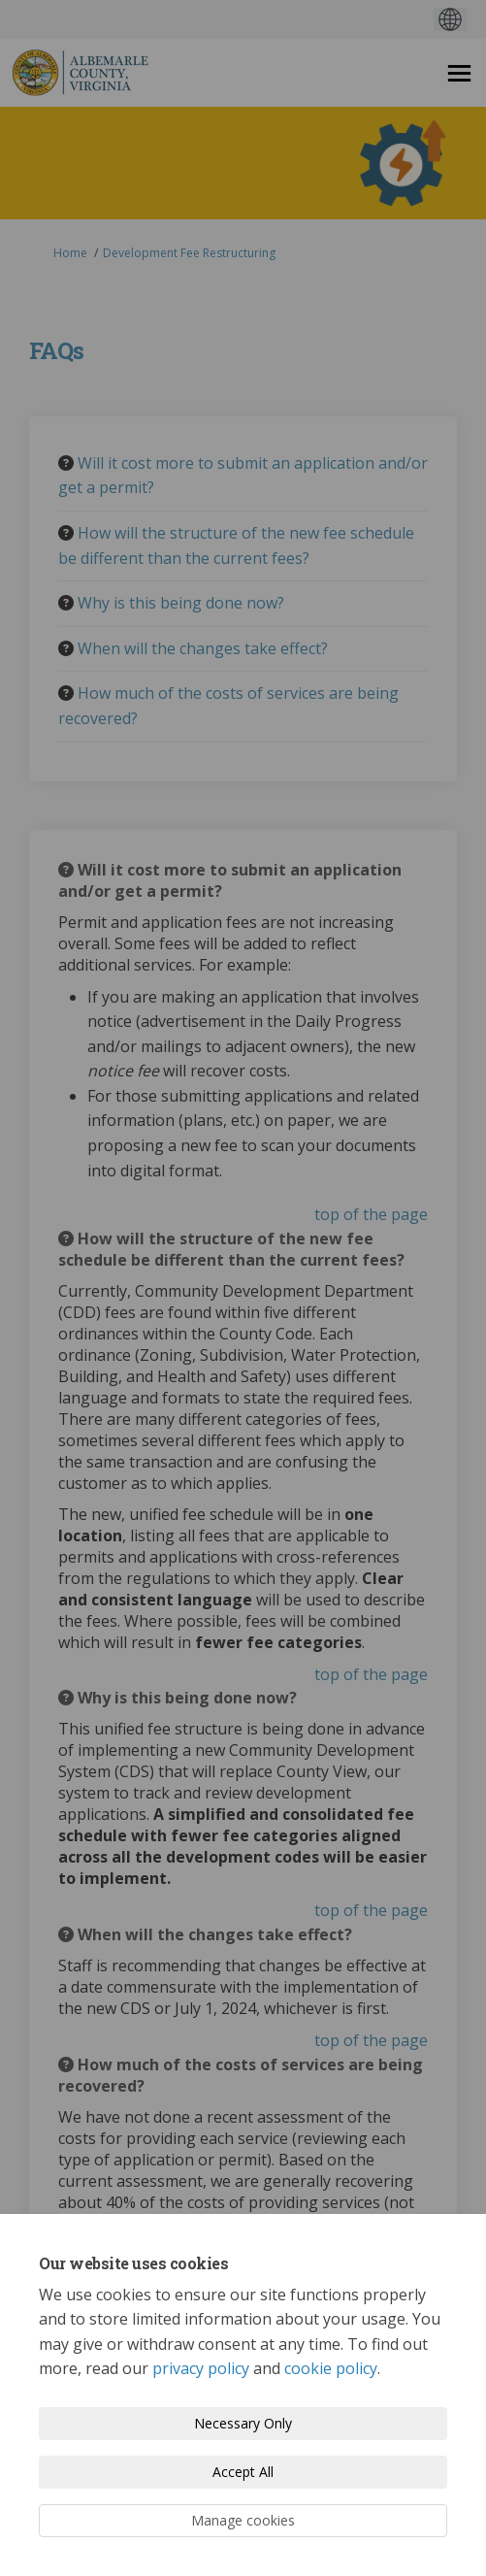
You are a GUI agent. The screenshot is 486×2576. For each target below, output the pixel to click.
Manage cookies (243, 2520)
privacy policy (200, 2368)
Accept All (243, 2471)
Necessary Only (243, 2423)
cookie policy (330, 2368)
